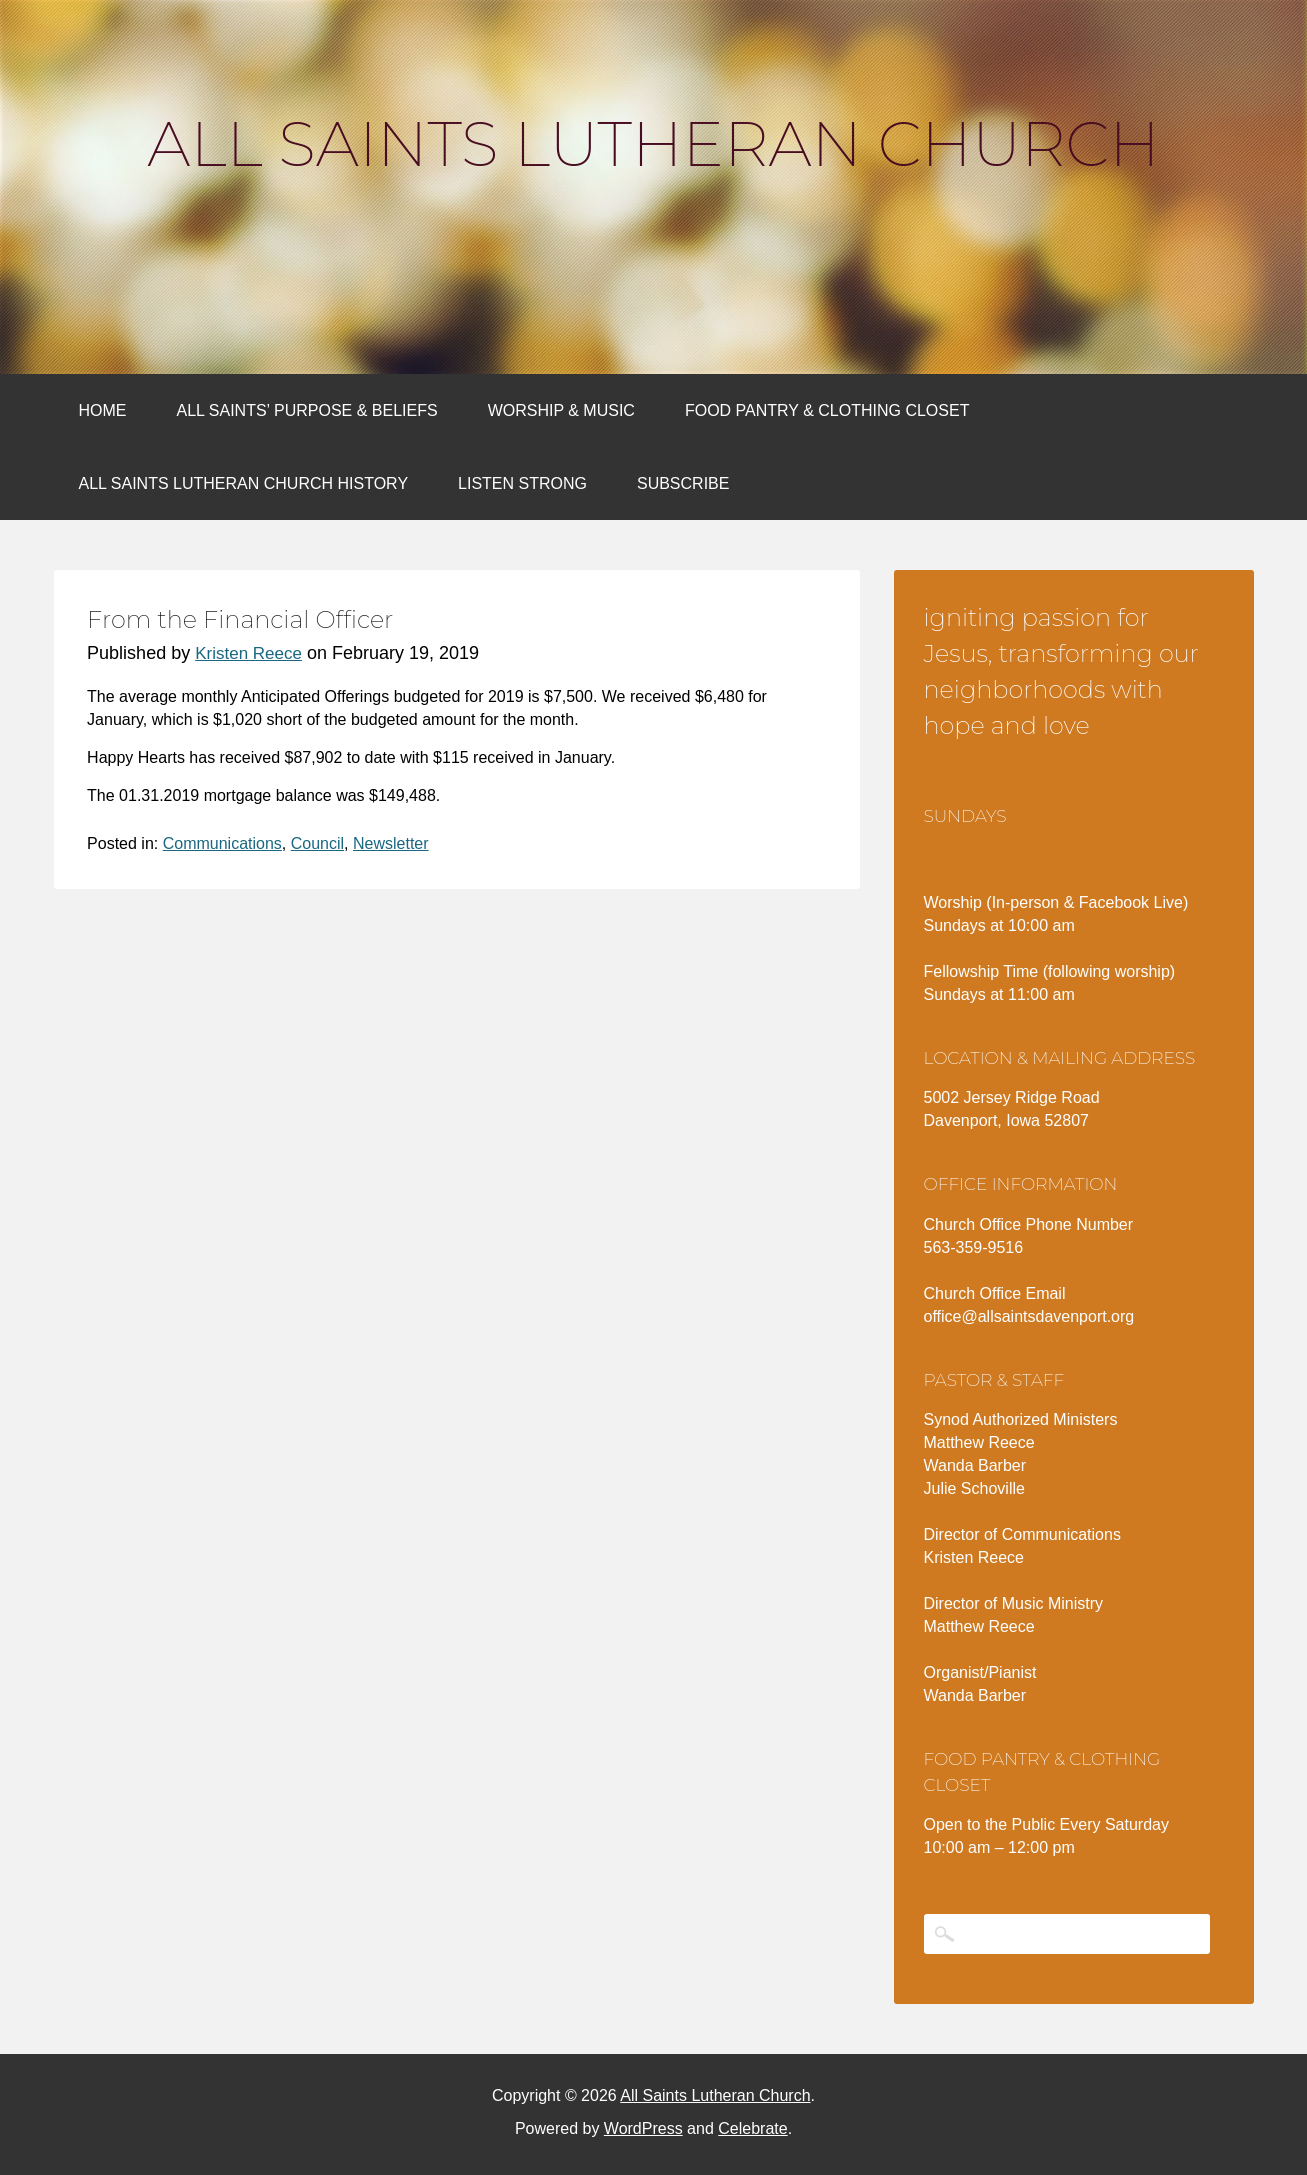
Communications (222, 843)
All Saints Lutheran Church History (244, 483)
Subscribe (683, 483)
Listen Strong (522, 483)
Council (317, 843)
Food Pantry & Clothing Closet (827, 410)
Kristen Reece (248, 653)
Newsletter (391, 843)
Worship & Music (561, 410)
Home (103, 410)
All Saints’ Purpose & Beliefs (307, 410)
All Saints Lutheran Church (653, 144)
